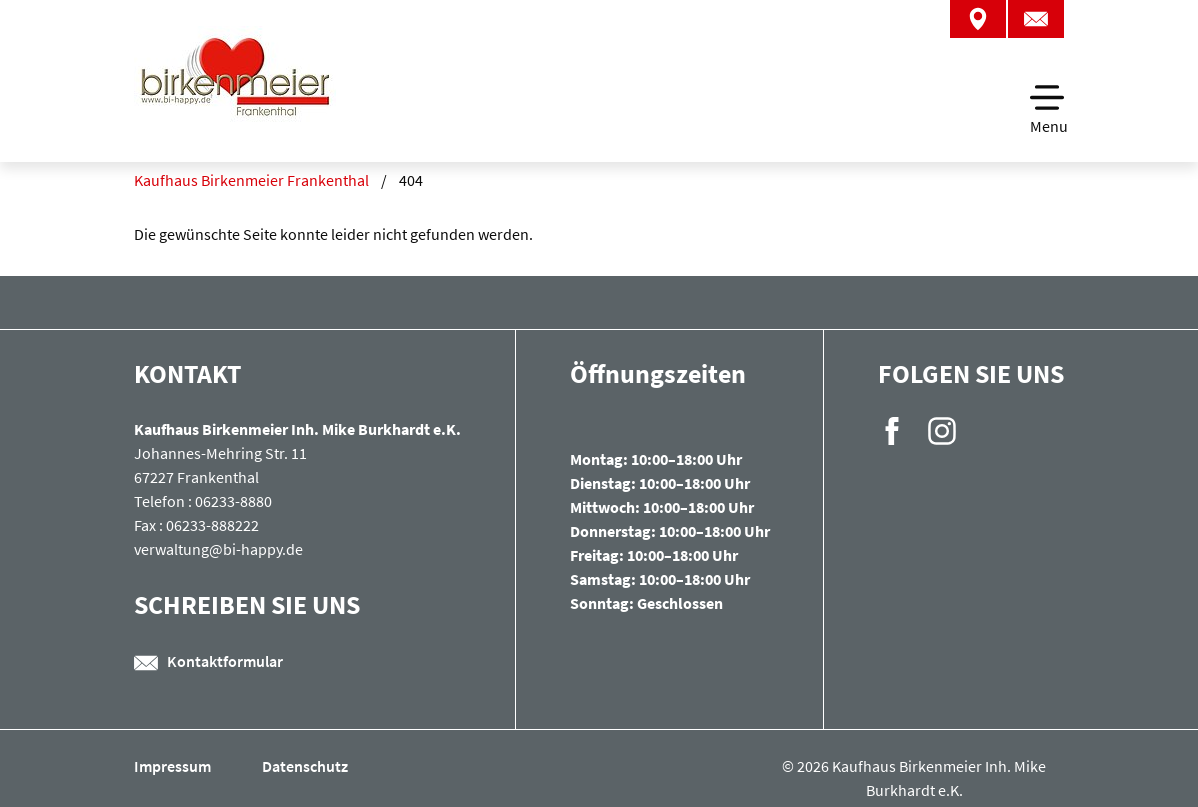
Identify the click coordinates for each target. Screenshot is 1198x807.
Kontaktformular (208, 661)
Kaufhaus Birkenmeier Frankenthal (251, 180)
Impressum (174, 766)
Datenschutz (305, 766)
